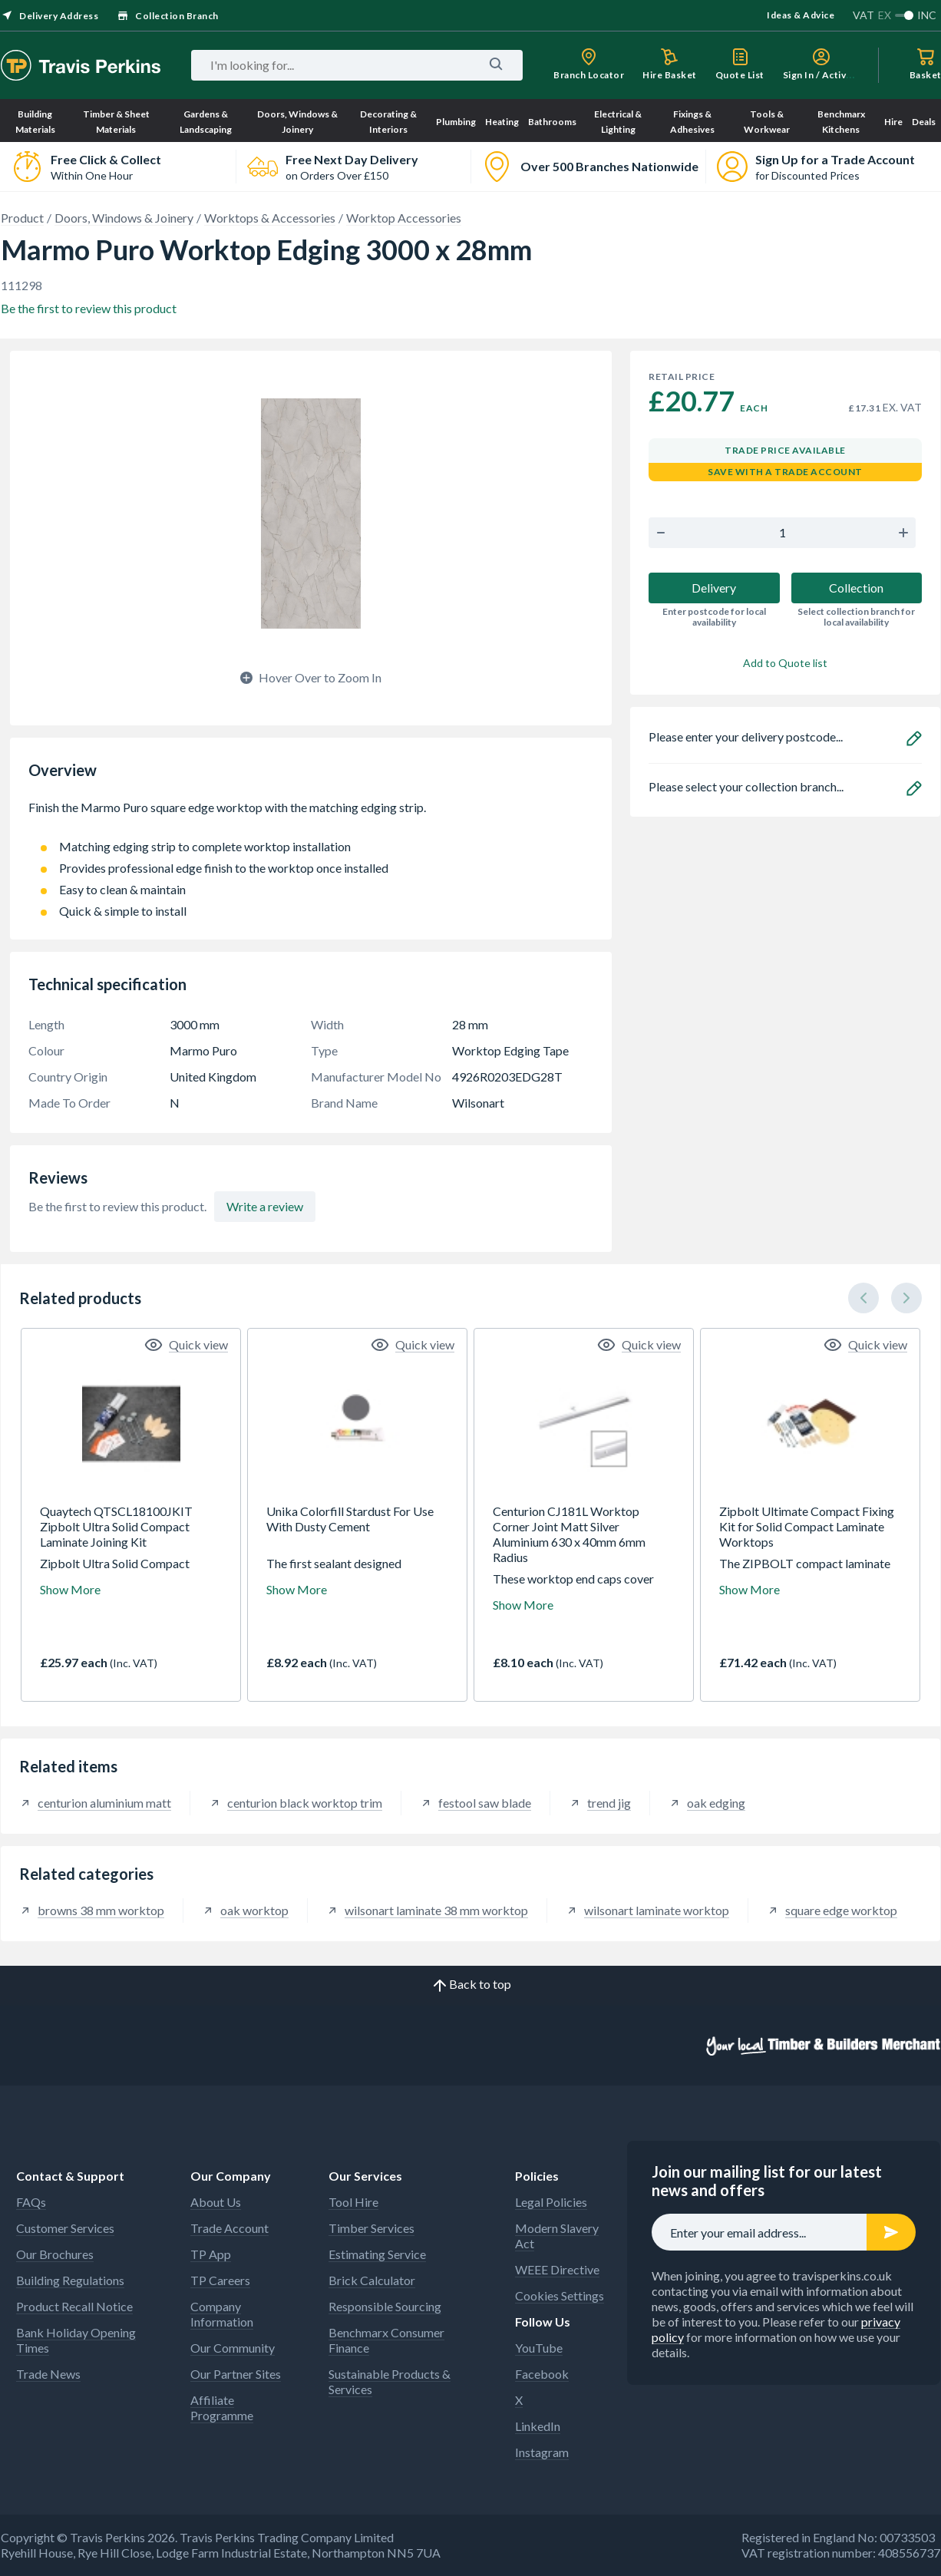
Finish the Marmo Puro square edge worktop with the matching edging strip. (310, 815)
